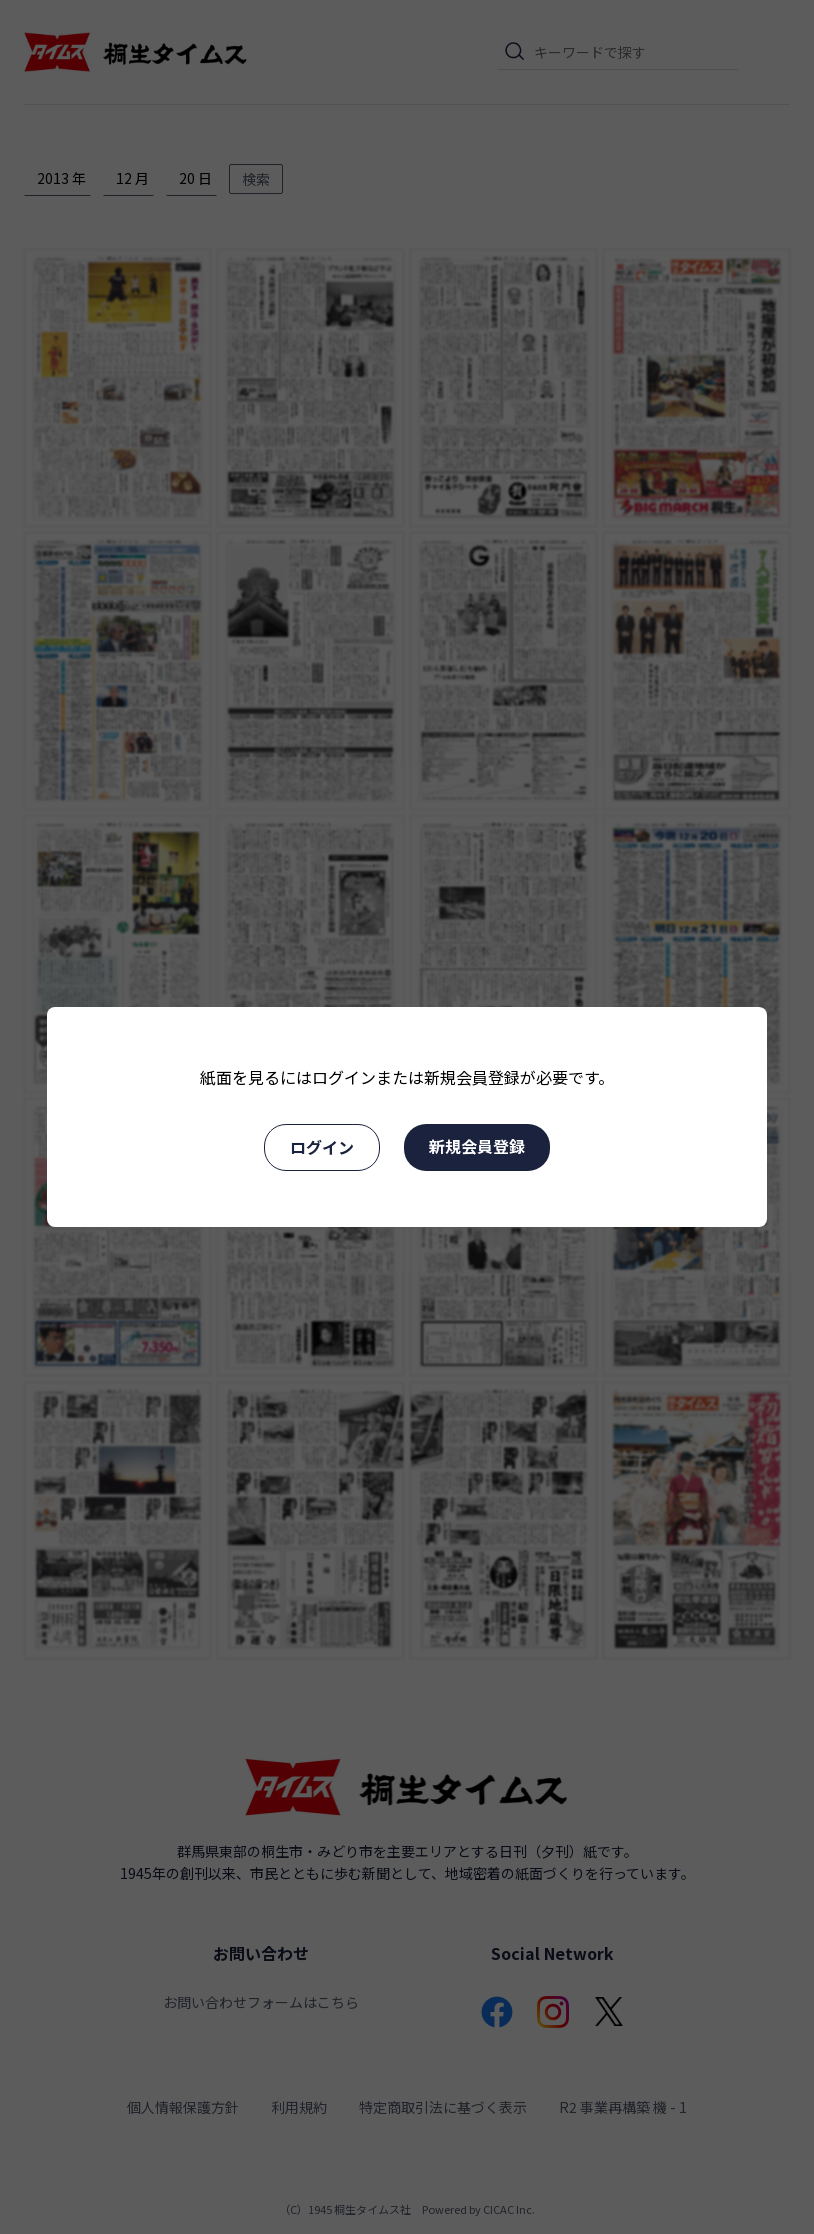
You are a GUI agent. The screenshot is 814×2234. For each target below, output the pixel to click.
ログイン (322, 1147)
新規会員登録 (477, 1146)
